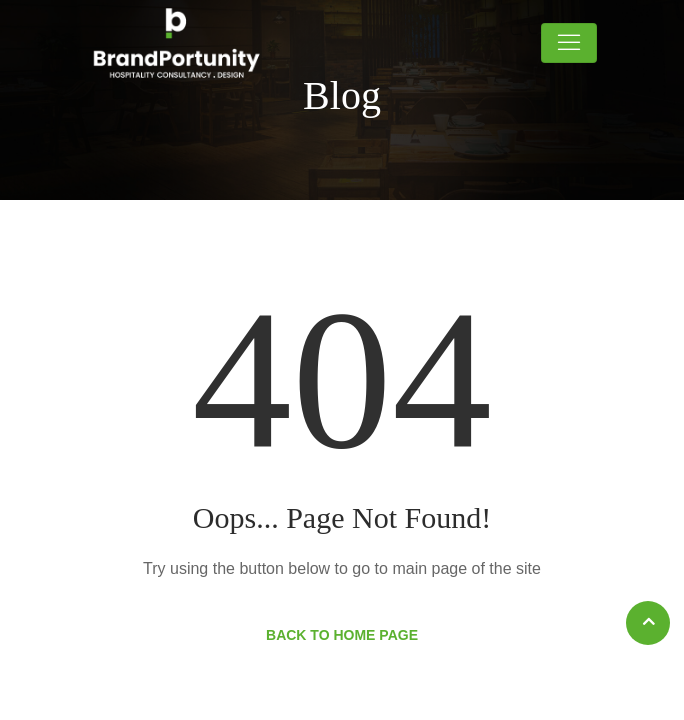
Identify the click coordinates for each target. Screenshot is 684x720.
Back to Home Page (342, 635)
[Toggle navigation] (569, 43)
